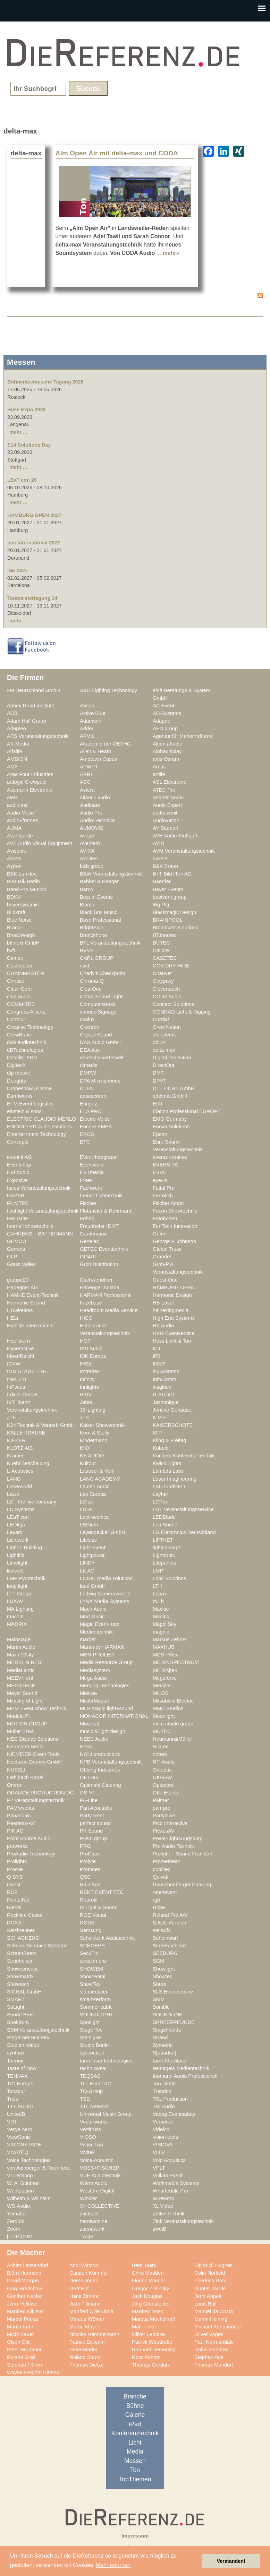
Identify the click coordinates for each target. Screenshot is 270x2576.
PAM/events (20, 1808)
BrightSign (91, 927)
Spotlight (90, 2022)
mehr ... (18, 432)
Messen (135, 2460)
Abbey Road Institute (30, 705)
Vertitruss (90, 2129)
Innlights (89, 1387)
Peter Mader (83, 2349)
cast (84, 965)
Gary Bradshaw (24, 2288)
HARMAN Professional (106, 1295)
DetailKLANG (22, 1057)
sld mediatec (94, 1992)
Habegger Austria (99, 1287)
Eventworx (92, 1165)
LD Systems (20, 1509)
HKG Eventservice (173, 1333)
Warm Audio (94, 2183)
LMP (158, 1571)
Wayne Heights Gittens (33, 2372)
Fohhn (87, 1218)
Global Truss (167, 1249)
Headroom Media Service (108, 1310)
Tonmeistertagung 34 (32, 598)
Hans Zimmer (84, 2296)
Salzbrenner (20, 1930)
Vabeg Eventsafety (174, 2114)
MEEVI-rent (20, 1678)
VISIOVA (163, 2144)
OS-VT (87, 1792)
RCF (12, 1892)
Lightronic (164, 1555)
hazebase (91, 1303)
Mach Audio (93, 1609)
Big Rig (161, 904)
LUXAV (15, 1601)
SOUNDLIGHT (96, 2014)
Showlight (164, 1969)
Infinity (87, 1379)
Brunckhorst (93, 935)
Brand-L (16, 927)
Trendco (162, 2091)
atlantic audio (95, 797)
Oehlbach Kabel (25, 1777)
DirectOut (163, 1065)
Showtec (162, 1976)
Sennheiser (20, 1961)
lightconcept (166, 1547)
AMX (12, 766)
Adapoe (161, 721)
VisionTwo (91, 2144)
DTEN (87, 1088)
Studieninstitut (23, 2045)
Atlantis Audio (168, 797)
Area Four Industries (30, 774)
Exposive (17, 1180)
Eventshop (19, 1165)
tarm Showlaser (170, 2061)
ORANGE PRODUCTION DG (40, 1792)
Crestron (89, 1027)
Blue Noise (19, 920)
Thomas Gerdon (150, 2365)
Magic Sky (164, 1624)
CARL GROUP (96, 958)
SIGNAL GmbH (24, 1992)
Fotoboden (165, 1218)
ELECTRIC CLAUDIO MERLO (41, 1119)
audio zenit (165, 813)
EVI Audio (18, 1172)
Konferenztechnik (135, 2433)
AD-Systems (167, 713)
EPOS (87, 1134)
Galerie (135, 2414)
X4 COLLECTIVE (99, 2206)
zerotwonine (93, 2221)
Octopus (162, 1770)
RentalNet (18, 1900)
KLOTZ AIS (20, 1448)
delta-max (164, 1050)
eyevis (160, 1180)
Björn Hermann (24, 2273)
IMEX (159, 1364)
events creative (170, 1157)
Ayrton (14, 866)
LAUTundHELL (170, 1486)
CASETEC (165, 958)
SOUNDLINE (168, 2014)
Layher (160, 1494)
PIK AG (15, 1831)
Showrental (93, 1976)
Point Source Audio (28, 1838)
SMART (16, 1999)
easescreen (93, 1096)
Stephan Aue (208, 2357)
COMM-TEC (21, 1004)
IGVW (13, 1364)
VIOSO (88, 2137)
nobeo (160, 1754)
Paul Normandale (214, 2342)
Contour (16, 1019)
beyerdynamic (23, 904)
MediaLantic (20, 1670)
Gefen (160, 1234)
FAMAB (15, 1195)
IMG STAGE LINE (27, 1371)
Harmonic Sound (26, 1303)
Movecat (89, 1723)
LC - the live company (31, 1502)
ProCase (90, 1853)
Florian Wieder (148, 2280)
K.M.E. (160, 1417)
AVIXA (87, 851)
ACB (12, 713)
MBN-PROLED (97, 1654)
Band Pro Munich (26, 889)
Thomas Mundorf (213, 2365)
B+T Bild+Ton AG (172, 874)
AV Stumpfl (165, 828)
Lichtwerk (17, 1540)
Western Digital (97, 2191)
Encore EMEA (96, 1126)
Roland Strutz (84, 2357)
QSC (85, 1877)
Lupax (160, 1593)
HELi (12, 1318)
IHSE (86, 1364)
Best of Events (96, 897)
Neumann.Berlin (25, 1746)
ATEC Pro (164, 790)
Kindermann (93, 1440)
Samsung (90, 1930)
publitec (161, 1869)
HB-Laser (163, 1303)
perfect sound (95, 1823)
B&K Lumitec (21, 874)
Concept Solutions (173, 1004)
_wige (86, 2236)
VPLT (159, 2168)
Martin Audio (21, 1647)
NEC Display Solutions (32, 1739)
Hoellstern (18, 1341)
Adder (86, 728)
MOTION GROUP (27, 1723)
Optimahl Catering (100, 1785)
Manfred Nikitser (25, 2311)
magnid (161, 1632)
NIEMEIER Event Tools (33, 1754)
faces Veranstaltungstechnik (38, 1188)
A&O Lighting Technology (108, 690)
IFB (157, 1356)
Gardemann (93, 1234)
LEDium (89, 1524)
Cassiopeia (19, 965)
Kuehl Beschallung (28, 1463)
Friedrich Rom (210, 2280)
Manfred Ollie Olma (91, 2311)
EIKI (157, 1103)
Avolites (89, 858)
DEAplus (90, 1050)
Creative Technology (30, 1027)
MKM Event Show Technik (36, 1708)
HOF (85, 1341)
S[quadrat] (164, 2053)
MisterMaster (94, 1701)
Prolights (17, 1861)
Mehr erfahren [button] (113, 2565)
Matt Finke (144, 2326)
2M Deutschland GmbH (33, 690)
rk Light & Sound (99, 1907)
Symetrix (162, 2045)
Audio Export (167, 805)
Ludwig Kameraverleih (105, 1593)
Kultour (88, 1463)
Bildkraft (16, 912)
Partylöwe (164, 1815)
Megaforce (165, 1678)
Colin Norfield (209, 2273)
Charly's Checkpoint (102, 973)
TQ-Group (91, 2091)
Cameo (15, 958)
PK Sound (91, 1831)
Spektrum (18, 2022)
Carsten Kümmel (88, 2273)
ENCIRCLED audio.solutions (39, 1126)
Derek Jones (83, 2280)
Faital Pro (164, 1188)
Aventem (90, 843)
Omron (15, 1785)
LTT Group (19, 1593)
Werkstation (20, 2191)
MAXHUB (164, 1647)
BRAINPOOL (168, 920)
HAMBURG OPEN (174, 1287)
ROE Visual (93, 1915)
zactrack (89, 2213)
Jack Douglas (147, 2296)
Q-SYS (15, 1877)
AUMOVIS (91, 828)
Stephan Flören (24, 2365)
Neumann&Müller (172, 1739)
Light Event (93, 1547)
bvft (11, 950)
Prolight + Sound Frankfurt (182, 1853)
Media (135, 2451)
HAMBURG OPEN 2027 (34, 515)
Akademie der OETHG (105, 744)
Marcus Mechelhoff (153, 2319)
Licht (134, 2442)
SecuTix (89, 1953)
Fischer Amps (168, 1203)
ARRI (86, 774)
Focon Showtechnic (175, 1211)
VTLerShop (20, 2175)
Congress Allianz (26, 1012)
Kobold (161, 1448)
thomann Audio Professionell (185, 2076)
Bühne (135, 2405)
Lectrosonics (94, 1517)
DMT (158, 1073)
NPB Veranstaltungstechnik (111, 1762)
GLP (12, 1256)
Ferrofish (163, 1195)
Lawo (13, 1494)
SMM (158, 1999)
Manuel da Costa (213, 2311)
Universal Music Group (106, 2114)
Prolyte (88, 1861)
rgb (156, 1900)
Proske (15, 1869)
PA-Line (89, 1800)
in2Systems (166, 1371)
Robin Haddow (211, 2349)
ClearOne (91, 989)
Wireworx (163, 2198)
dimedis (89, 1065)
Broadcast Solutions (175, 927)
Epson (160, 1134)
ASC (85, 782)
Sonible (161, 2007)
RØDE (87, 1922)
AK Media (18, 744)
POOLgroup (93, 1838)
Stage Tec (91, 2030)
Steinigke (90, 2037)
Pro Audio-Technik (173, 1846)
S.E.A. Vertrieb (169, 1922)
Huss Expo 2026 (26, 409)
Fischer (88, 1203)
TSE (85, 2099)
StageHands (167, 2030)
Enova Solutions (171, 1126)
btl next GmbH (23, 943)
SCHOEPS (92, 1945)
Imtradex (90, 1371)
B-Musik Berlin (23, 881)
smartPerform (95, 1999)
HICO (86, 1318)
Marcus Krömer (86, 2319)
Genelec (89, 1241)
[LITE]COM (20, 2236)
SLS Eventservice (173, 1992)
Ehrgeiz (88, 1103)
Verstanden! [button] (231, 2561)
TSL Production (170, 2099)
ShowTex (90, 1984)
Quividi (160, 1877)
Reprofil (89, 1900)
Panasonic (19, 1815)
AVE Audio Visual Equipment (39, 843)
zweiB (159, 2229)
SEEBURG (165, 1953)
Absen (87, 705)
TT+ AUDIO (20, 2106)
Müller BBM (20, 1731)
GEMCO (16, 1241)
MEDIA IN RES (24, 1662)
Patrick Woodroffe (152, 2342)
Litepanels (164, 1563)
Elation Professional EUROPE (187, 1111)
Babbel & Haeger (99, 881)
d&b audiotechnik (26, 1042)
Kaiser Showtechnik (102, 1425)
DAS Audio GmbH (100, 1042)
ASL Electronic (169, 782)
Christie (15, 981)
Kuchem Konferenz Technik (184, 1455)
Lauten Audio (95, 1486)
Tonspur (16, 2091)
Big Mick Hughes (213, 2265)
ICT (157, 1348)
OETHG (89, 1777)
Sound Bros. (21, 2014)
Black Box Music (98, 912)
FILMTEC (18, 1203)
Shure (159, 1984)
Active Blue (93, 713)
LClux (86, 1502)
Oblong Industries (100, 1770)
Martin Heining (210, 2319)
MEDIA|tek (165, 1670)
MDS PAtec (166, 1654)
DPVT (159, 1081)
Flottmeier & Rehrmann (106, 1211)
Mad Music (92, 1616)
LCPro (160, 1502)
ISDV (86, 1394)
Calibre (161, 950)
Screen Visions (170, 1945)
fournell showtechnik (30, 1226)
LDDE (86, 1509)
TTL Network (94, 2106)
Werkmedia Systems (176, 2183)
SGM (158, 1961)
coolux (87, 1019)
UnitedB (16, 2114)
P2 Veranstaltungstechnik (36, 1800)
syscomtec (92, 2053)
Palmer (161, 1800)
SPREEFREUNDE (174, 2022)
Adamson (90, 721)
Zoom (13, 2229)
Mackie (161, 1609)
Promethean (166, 1861)
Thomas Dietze (86, 2365)
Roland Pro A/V (170, 1915)
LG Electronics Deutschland (184, 1532)
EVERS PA (165, 1165)
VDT (12, 2122)
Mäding (161, 1616)
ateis (12, 797)
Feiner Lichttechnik (101, 1195)
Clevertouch (166, 989)
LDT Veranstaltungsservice (183, 1509)
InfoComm (164, 1379)
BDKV (14, 897)
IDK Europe (93, 1356)
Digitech (16, 1065)
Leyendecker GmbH (102, 1532)
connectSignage (98, 1012)
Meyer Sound (22, 1693)
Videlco (161, 2129)
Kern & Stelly (94, 1433)
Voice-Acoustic (96, 2160)
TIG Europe (20, 2083)
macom (15, 1616)
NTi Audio (164, 1762)
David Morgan (23, 2280)
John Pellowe (22, 2304)
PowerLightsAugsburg (178, 1838)
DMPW (88, 1073)
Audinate (90, 805)
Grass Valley (21, 1264)
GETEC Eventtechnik (104, 1249)
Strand (160, 2037)
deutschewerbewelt (102, 1057)
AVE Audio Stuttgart (175, 835)
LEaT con (18, 1517)
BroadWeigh (21, 935)
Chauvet (162, 973)
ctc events (164, 1034)
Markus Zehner (170, 1639)
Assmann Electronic (29, 790)
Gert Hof (79, 2288)
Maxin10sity (20, 1654)
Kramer (15, 1455)
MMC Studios (168, 1708)
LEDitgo (16, 1524)
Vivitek (87, 2152)
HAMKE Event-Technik (33, 1295)
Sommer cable (96, 2007)
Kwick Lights (167, 1463)
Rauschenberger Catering (182, 1884)
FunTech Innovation (175, 1226)
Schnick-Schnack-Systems (37, 1945)
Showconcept (22, 1969)
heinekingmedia (170, 1310)
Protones (90, 1869)
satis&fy (162, 1930)
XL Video (163, 2206)
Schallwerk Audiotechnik (107, 1938)
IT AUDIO (164, 1394)
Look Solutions (169, 1578)
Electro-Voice (95, 1119)
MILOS (161, 1693)
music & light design (102, 1731)
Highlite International (30, 1325)
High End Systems (174, 1318)
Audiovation (166, 820)
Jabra (86, 1402)
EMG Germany (170, 1119)
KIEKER (16, 1440)
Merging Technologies (104, 1685)
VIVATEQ (17, 2152)
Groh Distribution (99, 1264)
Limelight (17, 1563)
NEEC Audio (94, 1739)
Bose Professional (100, 920)
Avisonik (16, 851)
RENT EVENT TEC (102, 1892)
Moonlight (164, 1716)
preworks (17, 1846)
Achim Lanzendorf (27, 2265)
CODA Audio (167, 996)
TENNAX (17, 2076)
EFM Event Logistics (30, 1103)
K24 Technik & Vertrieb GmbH (41, 1425)
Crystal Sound (96, 1034)
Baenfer (162, 881)
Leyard (15, 1532)
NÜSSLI (16, 1770)
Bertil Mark (144, 2265)
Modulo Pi (18, 1716)
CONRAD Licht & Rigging (182, 1012)
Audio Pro (91, 813)
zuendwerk (92, 2229)
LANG (14, 1479)
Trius (12, 2099)
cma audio (19, 996)
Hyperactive (20, 1348)
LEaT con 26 (22, 480)
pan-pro (161, 1808)
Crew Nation (167, 1027)
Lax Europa (93, 1494)
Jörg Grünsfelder (151, 2304)
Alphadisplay (167, 751)
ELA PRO (91, 1111)
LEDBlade (164, 1517)
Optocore (163, 1785)
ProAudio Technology (31, 1853)
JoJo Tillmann (85, 2304)
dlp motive (18, 1073)
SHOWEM (91, 1969)
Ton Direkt (164, 2083)
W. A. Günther (23, 2183)
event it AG (19, 1157)
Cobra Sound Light (101, 996)
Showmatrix (20, 1976)
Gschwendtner (96, 1280)
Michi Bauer (20, 2334)
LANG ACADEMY (100, 1479)
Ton (135, 2469)
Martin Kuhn (20, 2326)
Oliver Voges (208, 2334)
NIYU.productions (100, 1754)
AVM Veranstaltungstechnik (184, 851)
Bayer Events (168, 889)
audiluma (17, 805)
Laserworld (19, 1486)
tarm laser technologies (106, 2061)
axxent (160, 858)
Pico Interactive (170, 1823)
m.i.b (158, 1601)
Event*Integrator (98, 1157)
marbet (88, 1639)
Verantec (163, 2122)
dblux (159, 1042)
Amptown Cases (98, 759)
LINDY (87, 1563)
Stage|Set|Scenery (28, 2037)
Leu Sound (165, 1524)
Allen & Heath (95, 751)
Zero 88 (16, 2221)
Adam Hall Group (26, 721)
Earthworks (20, 1096)
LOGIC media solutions (106, 1578)
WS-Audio (18, 2206)
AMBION (17, 759)
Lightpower (92, 1555)
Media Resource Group (106, 1662)
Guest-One (165, 1280)
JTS (84, 1417)
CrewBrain (19, 1034)
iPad (135, 2424)
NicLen (161, 1746)
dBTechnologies (25, 1050)
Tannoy (15, 2061)
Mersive (162, 1685)
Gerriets (16, 1249)
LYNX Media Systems (104, 1601)
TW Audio (164, 2106)
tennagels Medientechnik (181, 2068)
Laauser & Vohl (97, 1471)
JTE (11, 1417)
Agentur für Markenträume (182, 736)
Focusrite (17, 1218)
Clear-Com (19, 989)
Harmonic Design (172, 1295)
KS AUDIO (92, 1455)
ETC (85, 1142)
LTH (157, 1586)
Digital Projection (172, 1057)
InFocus (16, 1387)
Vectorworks (94, 2122)
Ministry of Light (25, 1701)
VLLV (159, 2152)
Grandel (162, 1256)
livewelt (15, 1571)
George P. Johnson (174, 1241)
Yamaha (16, 2213)
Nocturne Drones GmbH (34, 1762)
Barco (86, 889)
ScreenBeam (21, 1953)
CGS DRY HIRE (171, 965)
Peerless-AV (21, 1823)
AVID (158, 843)
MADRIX (17, 1624)
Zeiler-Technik (169, 2213)
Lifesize (88, 1540)
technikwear (93, 2068)
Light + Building (24, 1547)
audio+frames (22, 820)
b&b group (91, 866)
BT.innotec (165, 935)
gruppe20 (17, 1280)
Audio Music (21, 813)
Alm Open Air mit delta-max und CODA (117, 153)
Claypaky (163, 981)
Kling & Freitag (169, 1440)
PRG (85, 1846)
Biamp (87, 904)
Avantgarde (20, 835)
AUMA (14, 828)
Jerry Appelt (207, 2296)
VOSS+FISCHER (99, 2168)
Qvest (13, 1884)
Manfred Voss (147, 2311)
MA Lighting (20, 1609)
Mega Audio (93, 1678)
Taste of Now (21, 2068)
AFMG (87, 736)
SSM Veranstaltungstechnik (38, 2030)
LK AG (87, 1571)
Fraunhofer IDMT (99, 1226)
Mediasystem (95, 1670)
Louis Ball (205, 2304)
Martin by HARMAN (102, 1647)
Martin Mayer (84, 2326)
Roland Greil (21, 2357)
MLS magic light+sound (106, 1708)
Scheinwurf (165, 1938)
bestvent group (169, 897)
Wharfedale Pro (170, 2191)
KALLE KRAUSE (26, 1433)
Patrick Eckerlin (86, 2342)
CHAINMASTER (25, 973)
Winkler (88, 2198)
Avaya (87, 835)
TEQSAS (90, 2076)
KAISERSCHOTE (173, 1425)
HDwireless (20, 1310)
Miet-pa (88, 1693)
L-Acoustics (20, 1471)
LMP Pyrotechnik (26, 1578)
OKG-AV (162, 1777)
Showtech (18, 1984)
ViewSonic (19, 2137)
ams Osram (166, 759)
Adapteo (16, 728)
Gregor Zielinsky (150, 2288)
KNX (85, 1448)
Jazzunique (165, 1402)
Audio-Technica (97, 820)
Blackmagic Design (174, 912)
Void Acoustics (169, 2160)
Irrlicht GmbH (22, 1394)
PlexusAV (164, 1831)
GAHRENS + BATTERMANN (40, 1234)
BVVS (86, 950)
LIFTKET (163, 1540)
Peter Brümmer (24, 2349)
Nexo (86, 1746)
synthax (16, 2053)
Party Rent (92, 1815)
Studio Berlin (94, 2045)
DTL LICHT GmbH (173, 1088)
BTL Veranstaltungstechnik (110, 943)
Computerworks (98, 1004)
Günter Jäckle (210, 2288)
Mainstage (19, 1639)
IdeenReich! (20, 1356)
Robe (159, 1907)
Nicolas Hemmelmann (94, 2334)
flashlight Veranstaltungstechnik (42, 1211)
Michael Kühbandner (217, 2326)
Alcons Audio (167, 744)
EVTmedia (92, 1172)
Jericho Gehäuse (172, 1410)
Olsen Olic (19, 2342)
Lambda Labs (168, 1471)
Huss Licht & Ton (172, 1341)
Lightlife (16, 1555)
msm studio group (173, 1723)
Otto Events (166, 1792)
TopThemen (135, 2479)
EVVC (160, 1172)
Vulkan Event (168, 2175)
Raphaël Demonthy (154, 2349)
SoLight (15, 2007)
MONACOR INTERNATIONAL (114, 1716)
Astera (87, 790)
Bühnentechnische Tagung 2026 (45, 382)
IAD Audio (91, 1348)
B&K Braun (165, 866)
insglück (162, 1387)
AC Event (163, 705)
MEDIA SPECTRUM (176, 1662)
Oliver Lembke (148, 2334)
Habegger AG (22, 1287)
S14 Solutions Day (29, 445)
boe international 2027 (33, 542)
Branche (135, 2396)
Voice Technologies (29, 2160)
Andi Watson (83, 2265)
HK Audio (163, 1325)
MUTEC (162, 1731)
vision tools (165, 2137)
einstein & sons (24, 1111)
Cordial (161, 1019)
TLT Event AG (95, 2083)
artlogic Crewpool (27, 782)
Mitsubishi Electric (173, 1701)
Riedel (14, 1907)
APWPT (89, 766)
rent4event (165, 1892)
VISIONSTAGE (24, 2144)
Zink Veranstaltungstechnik (183, 2221)
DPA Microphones (100, 1081)
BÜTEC (161, 943)
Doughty (16, 1081)
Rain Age (90, 1884)
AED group (165, 728)
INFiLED (16, 1379)
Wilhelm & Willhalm (29, 2198)
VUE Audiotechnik (100, 2175)
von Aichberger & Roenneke (38, 2168)
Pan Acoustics (96, 1808)
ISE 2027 (17, 570)
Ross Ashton (146, 2357)
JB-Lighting (93, 1410)
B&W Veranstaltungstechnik (111, 874)
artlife (159, 774)
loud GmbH (93, 1586)
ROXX (14, 1922)
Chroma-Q (92, 981)
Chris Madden (148, 2273)
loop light (17, 1586)
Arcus (159, 766)
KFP (158, 1433)
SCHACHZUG (23, 1938)
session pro (93, 1961)
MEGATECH (21, 1685)
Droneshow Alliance (29, 1088)
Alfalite (14, 751)
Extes (86, 1180)
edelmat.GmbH (170, 1096)
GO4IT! (88, 1256)
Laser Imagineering (174, 1479)
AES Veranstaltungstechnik (38, 736)
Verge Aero (19, 2129)
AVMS (14, 858)
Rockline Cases (24, 1915)
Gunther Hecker (25, 2296)
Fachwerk (91, 1188)
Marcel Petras (23, 2319)
